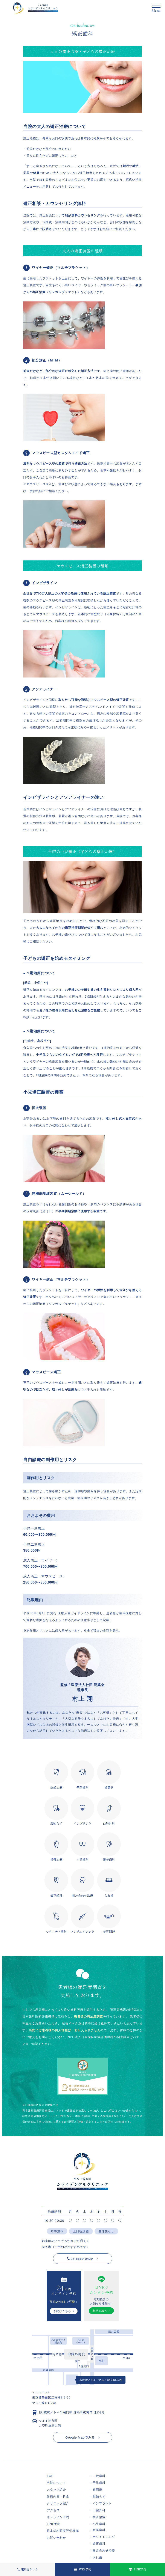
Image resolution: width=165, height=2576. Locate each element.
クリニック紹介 (58, 2503)
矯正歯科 (99, 2543)
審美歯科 (99, 2530)
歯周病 (97, 2489)
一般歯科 (99, 2476)
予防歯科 (99, 2482)
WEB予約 (82, 2569)
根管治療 (99, 2517)
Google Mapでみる (80, 2437)
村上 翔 (82, 1698)
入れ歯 (97, 2557)
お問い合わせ (56, 2537)
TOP (50, 2476)
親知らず (99, 2496)
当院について (56, 2482)
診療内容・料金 (58, 2496)
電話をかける (27, 2569)
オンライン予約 (58, 2517)
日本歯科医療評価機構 (63, 2530)
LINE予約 (54, 2524)
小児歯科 (99, 2524)
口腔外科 (99, 2510)
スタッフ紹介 (56, 2489)
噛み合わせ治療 (104, 2550)
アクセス (53, 2510)
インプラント (102, 2503)
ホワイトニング (104, 2536)
